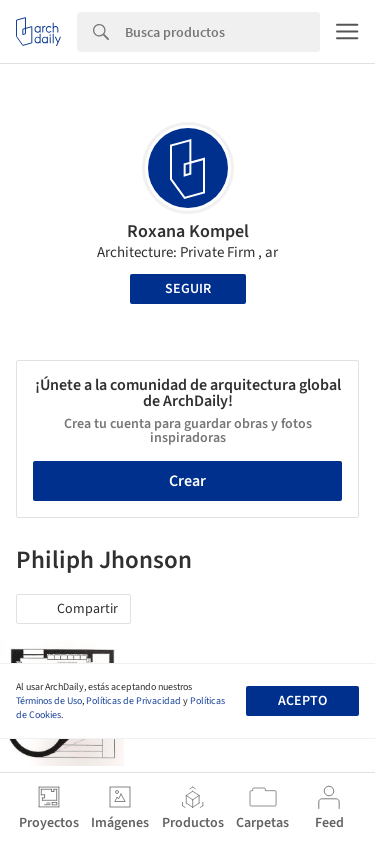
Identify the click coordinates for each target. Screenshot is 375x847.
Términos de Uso (49, 701)
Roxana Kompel (188, 231)
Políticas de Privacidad (133, 701)
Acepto (302, 701)
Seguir (188, 289)
